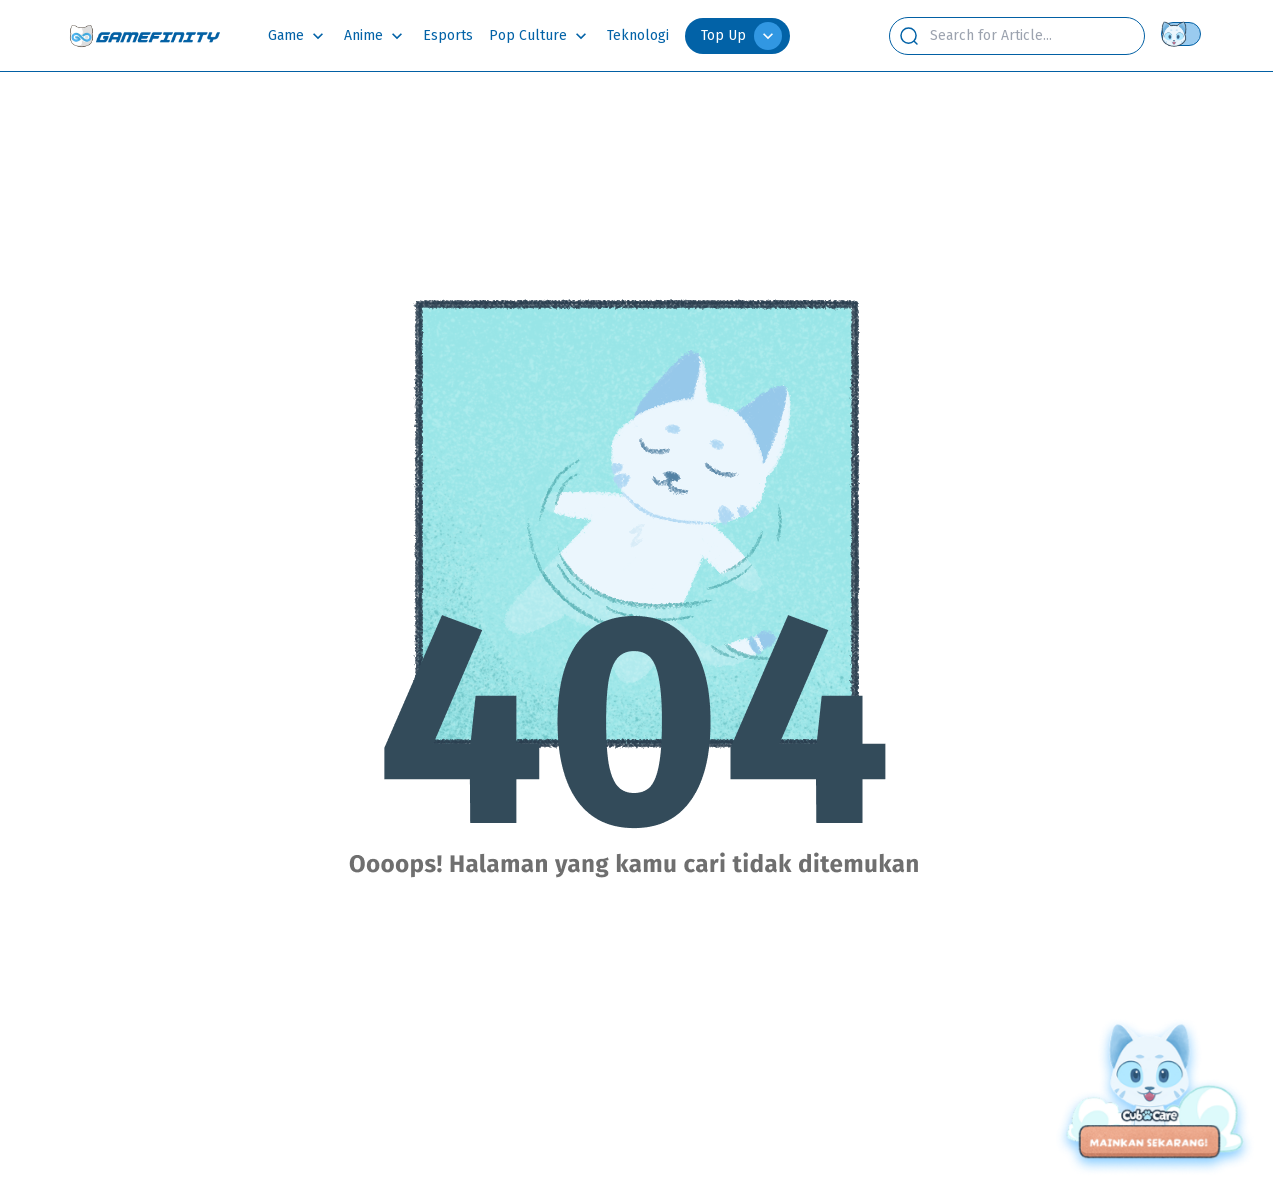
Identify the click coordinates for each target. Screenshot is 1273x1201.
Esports (448, 35)
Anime (363, 35)
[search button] (909, 36)
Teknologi (638, 35)
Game (286, 35)
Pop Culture (528, 35)
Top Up (741, 36)
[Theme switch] (1185, 34)
